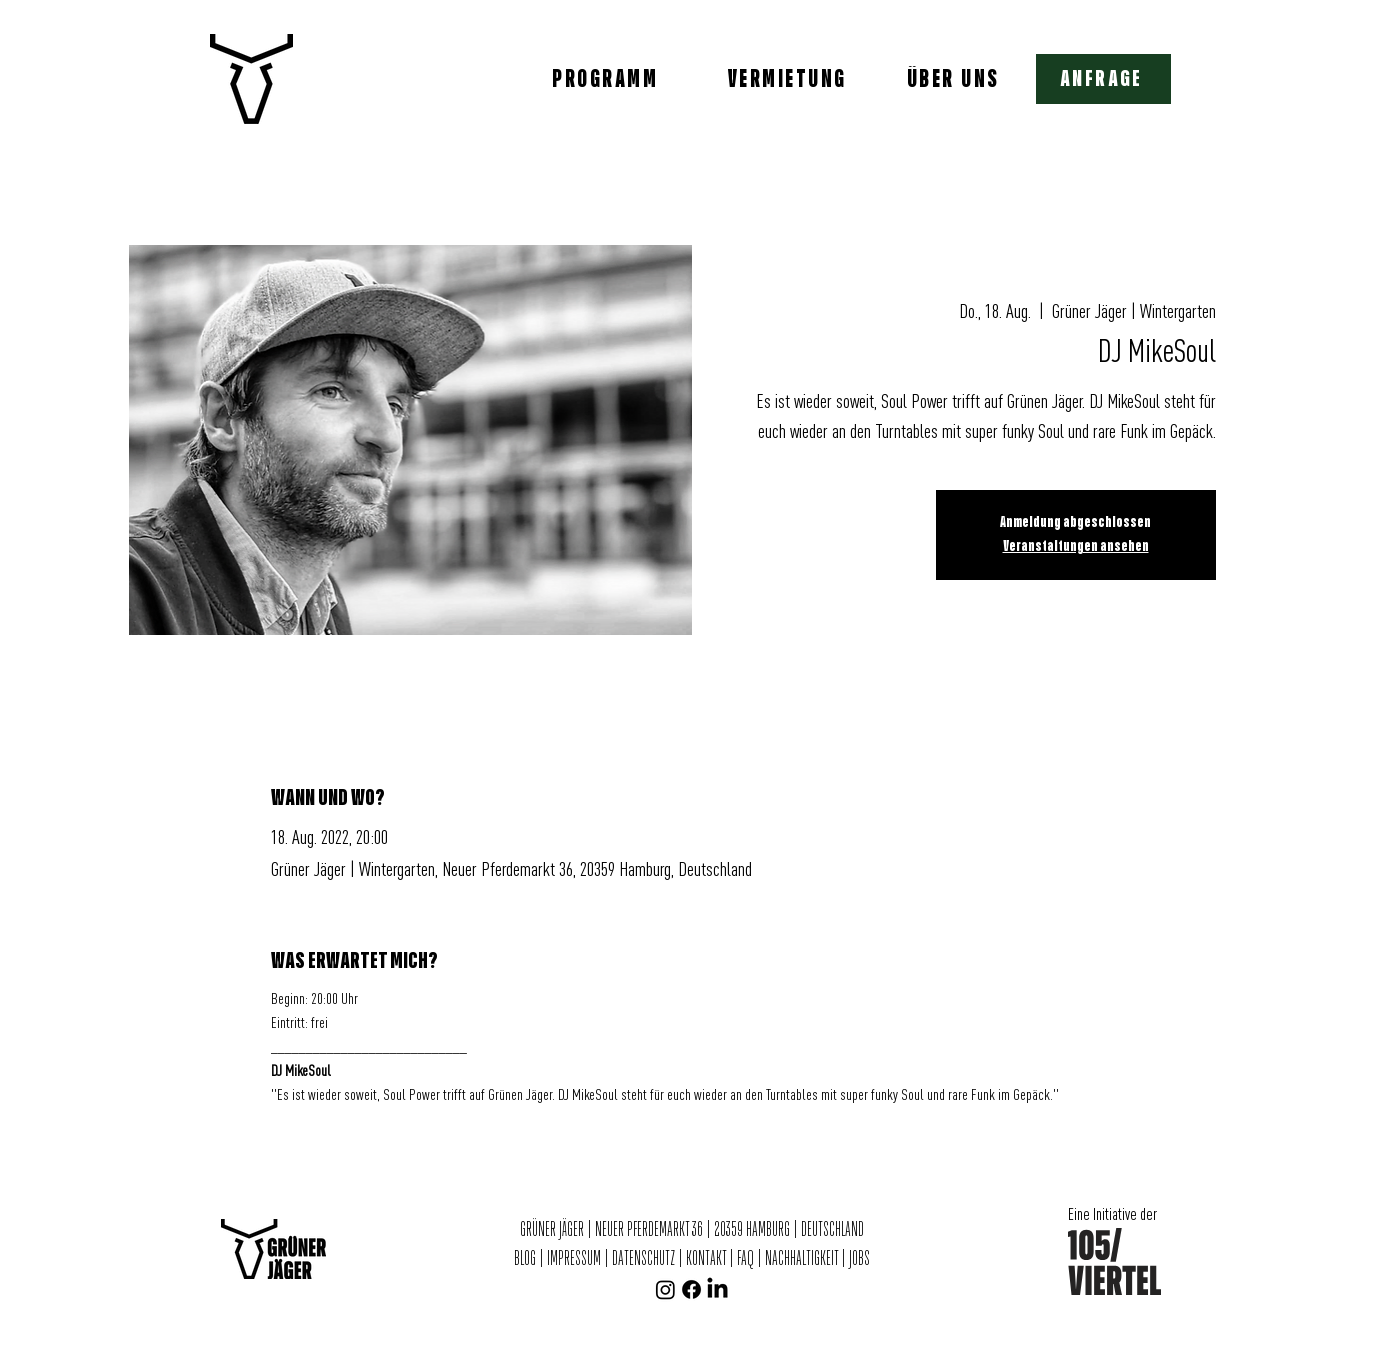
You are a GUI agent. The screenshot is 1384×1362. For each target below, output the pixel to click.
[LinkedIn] (717, 1289)
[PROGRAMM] (607, 79)
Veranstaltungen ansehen (1076, 546)
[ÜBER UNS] (955, 79)
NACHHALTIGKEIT (803, 1259)
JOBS (859, 1259)
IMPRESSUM (574, 1259)
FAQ (745, 1259)
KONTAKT (706, 1259)
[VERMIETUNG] (789, 79)
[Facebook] (691, 1289)
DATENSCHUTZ (643, 1259)
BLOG (526, 1259)
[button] (1103, 79)
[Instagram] (665, 1289)
